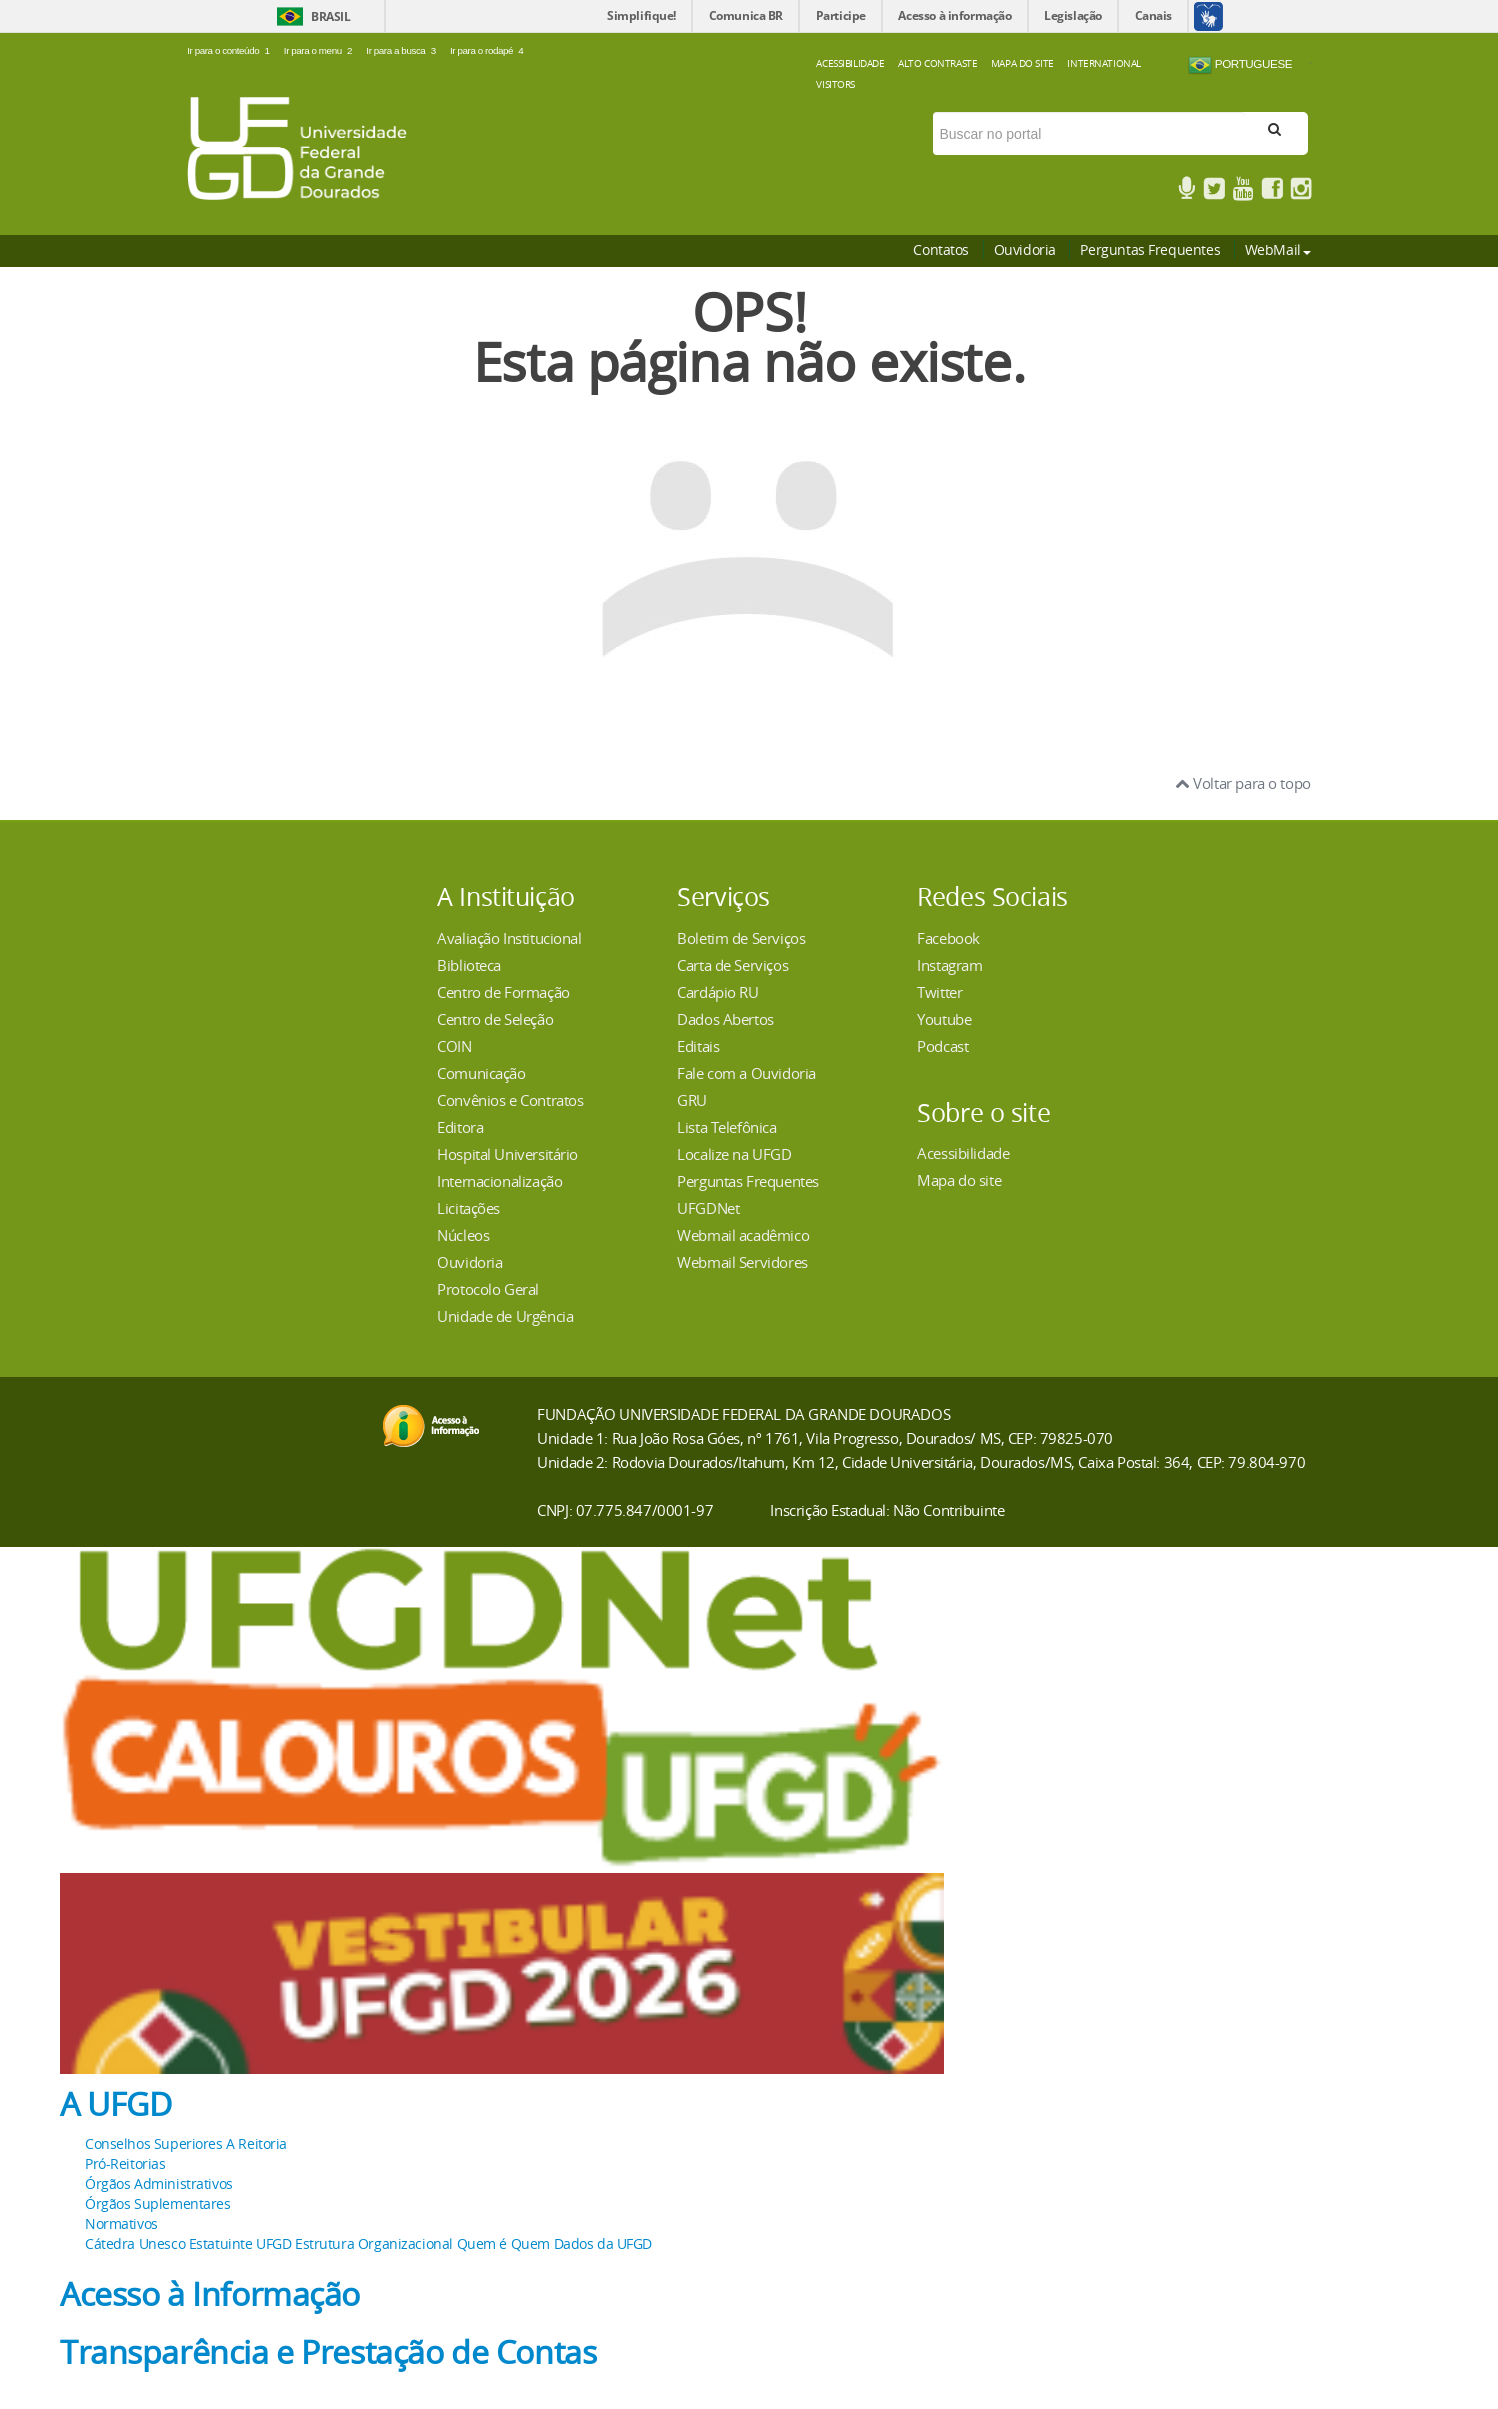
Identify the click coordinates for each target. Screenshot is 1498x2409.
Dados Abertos (725, 1019)
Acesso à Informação (210, 2294)
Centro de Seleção (495, 1019)
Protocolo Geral (488, 1289)
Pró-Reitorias (125, 2163)
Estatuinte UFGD (240, 2243)
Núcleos (463, 1235)
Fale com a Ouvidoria (746, 1073)
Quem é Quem (503, 2243)
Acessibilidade (850, 63)
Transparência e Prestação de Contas (328, 2352)
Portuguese (1240, 65)
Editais (698, 1046)
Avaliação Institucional (509, 938)
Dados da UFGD (603, 2243)
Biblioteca (469, 965)
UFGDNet (708, 1208)
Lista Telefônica (726, 1127)
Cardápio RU (717, 992)
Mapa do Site (1022, 63)
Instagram (949, 965)
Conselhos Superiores (154, 2143)
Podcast (942, 1046)
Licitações (468, 1208)
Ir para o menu (320, 50)
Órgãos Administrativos (159, 2183)
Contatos (941, 249)
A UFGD (115, 2104)
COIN (454, 1046)
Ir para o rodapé (487, 50)
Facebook (948, 938)
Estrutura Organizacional (374, 2243)
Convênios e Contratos (510, 1100)
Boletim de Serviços (741, 938)
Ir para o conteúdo (230, 50)
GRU (692, 1100)
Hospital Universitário (507, 1154)
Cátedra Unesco (135, 2243)
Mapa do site (959, 1180)
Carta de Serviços (732, 965)
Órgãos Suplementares (158, 2203)
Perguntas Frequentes (1150, 249)
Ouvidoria (1025, 249)
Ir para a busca (403, 50)
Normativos (121, 2223)
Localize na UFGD (734, 1154)
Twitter (939, 992)
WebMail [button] (1278, 249)
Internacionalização (499, 1181)
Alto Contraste (937, 63)
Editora (460, 1127)
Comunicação (481, 1073)
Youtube (944, 1019)
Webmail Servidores (742, 1262)
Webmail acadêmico (743, 1235)
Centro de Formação (503, 992)
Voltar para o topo (1243, 783)
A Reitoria (256, 2143)
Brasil (330, 16)
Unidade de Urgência (505, 1316)
